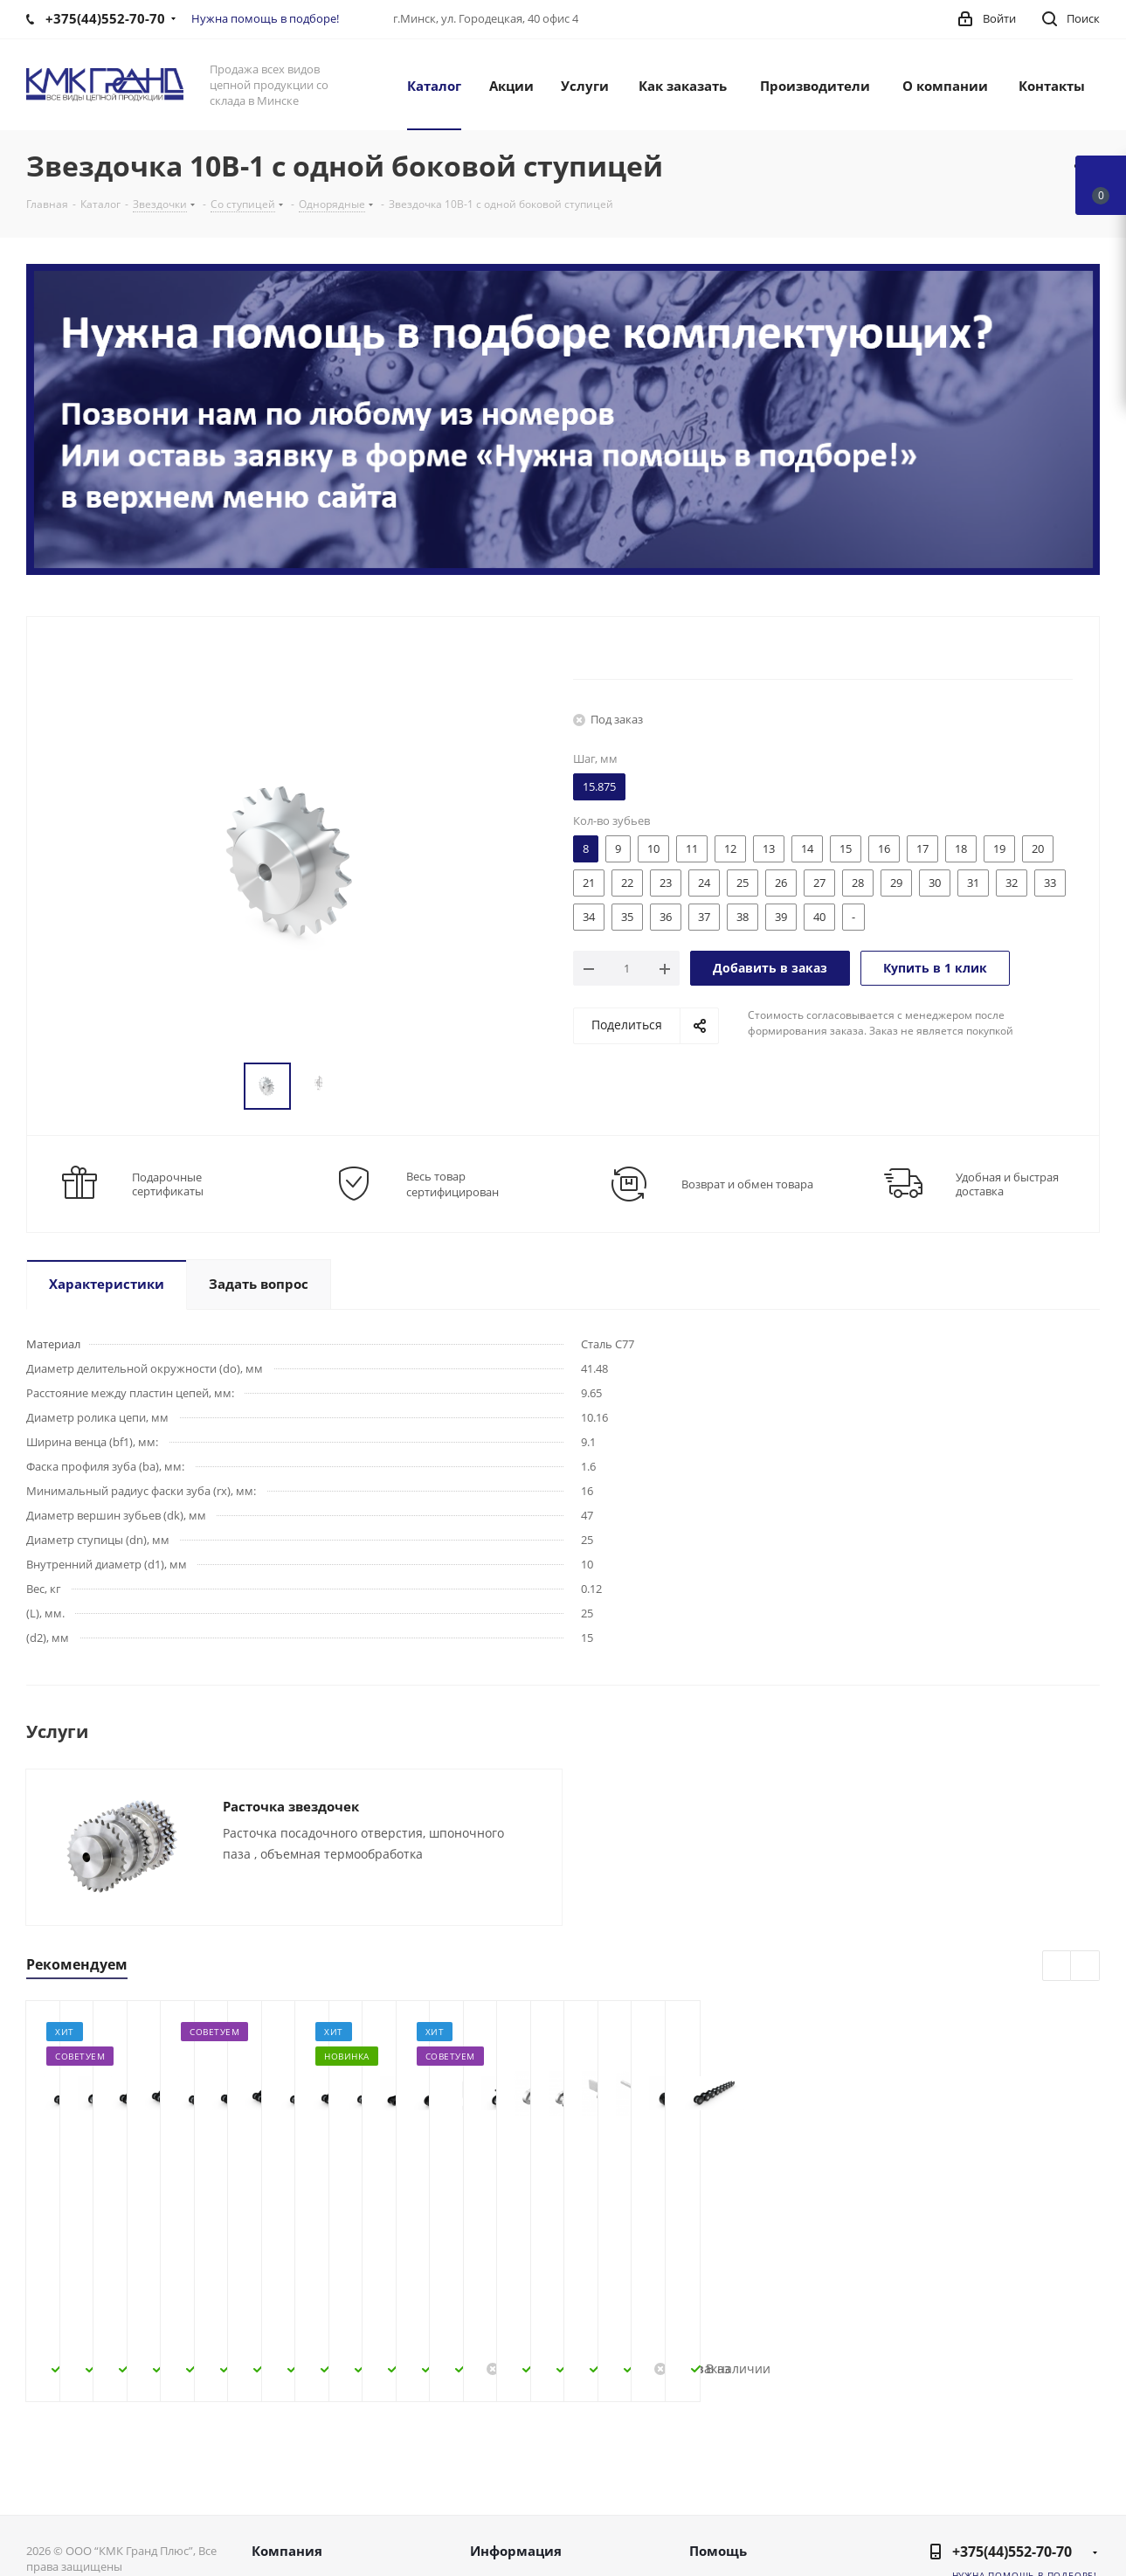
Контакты (282, 2506)
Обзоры (714, 2529)
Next (1085, 1966)
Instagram (1038, 2499)
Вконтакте (951, 2499)
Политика (283, 2529)
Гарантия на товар (529, 2529)
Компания (287, 2428)
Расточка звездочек (291, 1806)
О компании (291, 2460)
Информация (516, 2428)
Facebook (994, 2499)
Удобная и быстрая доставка (1007, 1184)
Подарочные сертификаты (168, 1184)
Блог (703, 2460)
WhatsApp (1082, 2542)
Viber (1038, 2542)
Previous (1057, 1966)
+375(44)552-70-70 (1012, 2429)
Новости (279, 2483)
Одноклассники (1082, 2499)
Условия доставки (527, 2506)
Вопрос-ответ (732, 2483)
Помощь (718, 2428)
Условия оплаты (522, 2483)
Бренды (714, 2506)
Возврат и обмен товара (747, 1184)
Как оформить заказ (534, 2460)
